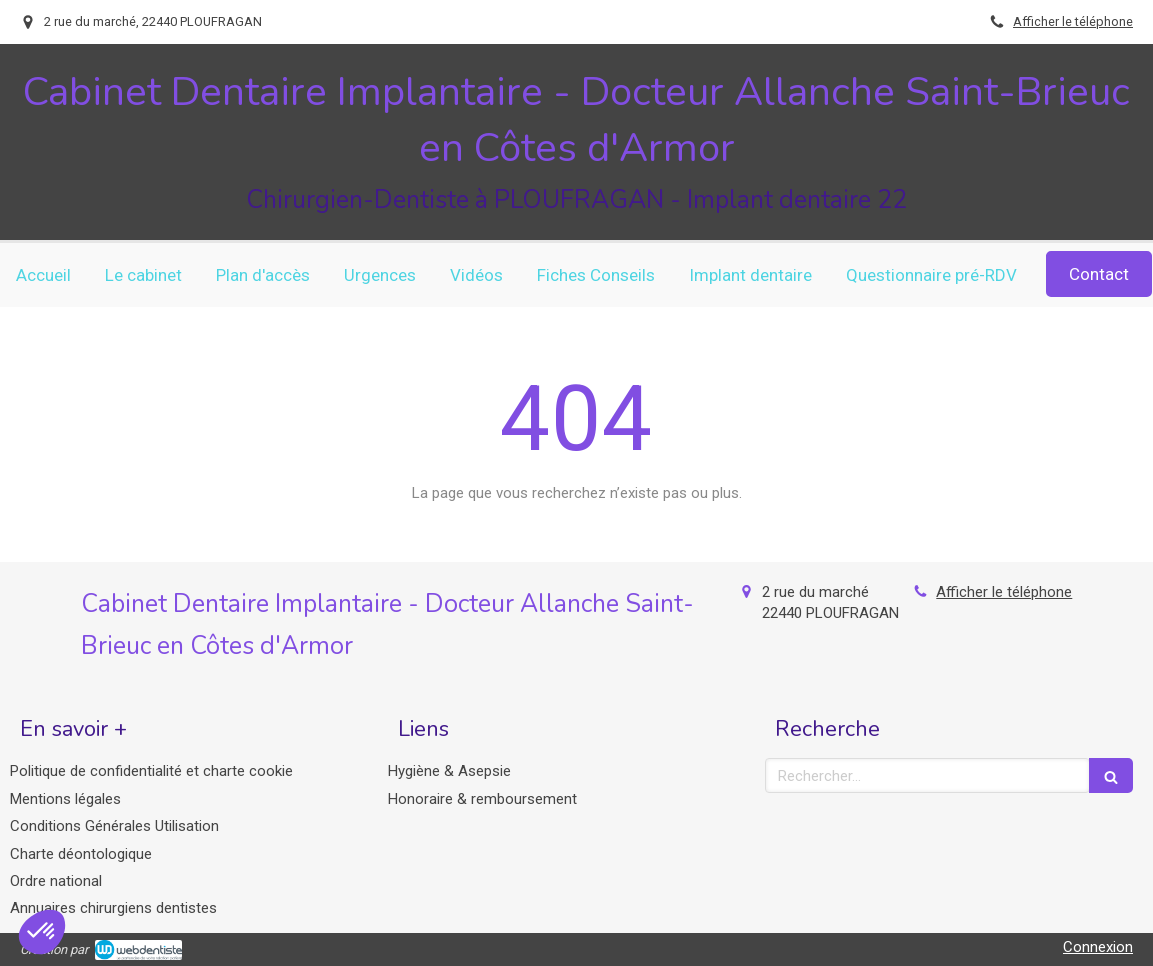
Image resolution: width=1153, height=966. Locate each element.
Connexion (1098, 947)
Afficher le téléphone (1073, 21)
